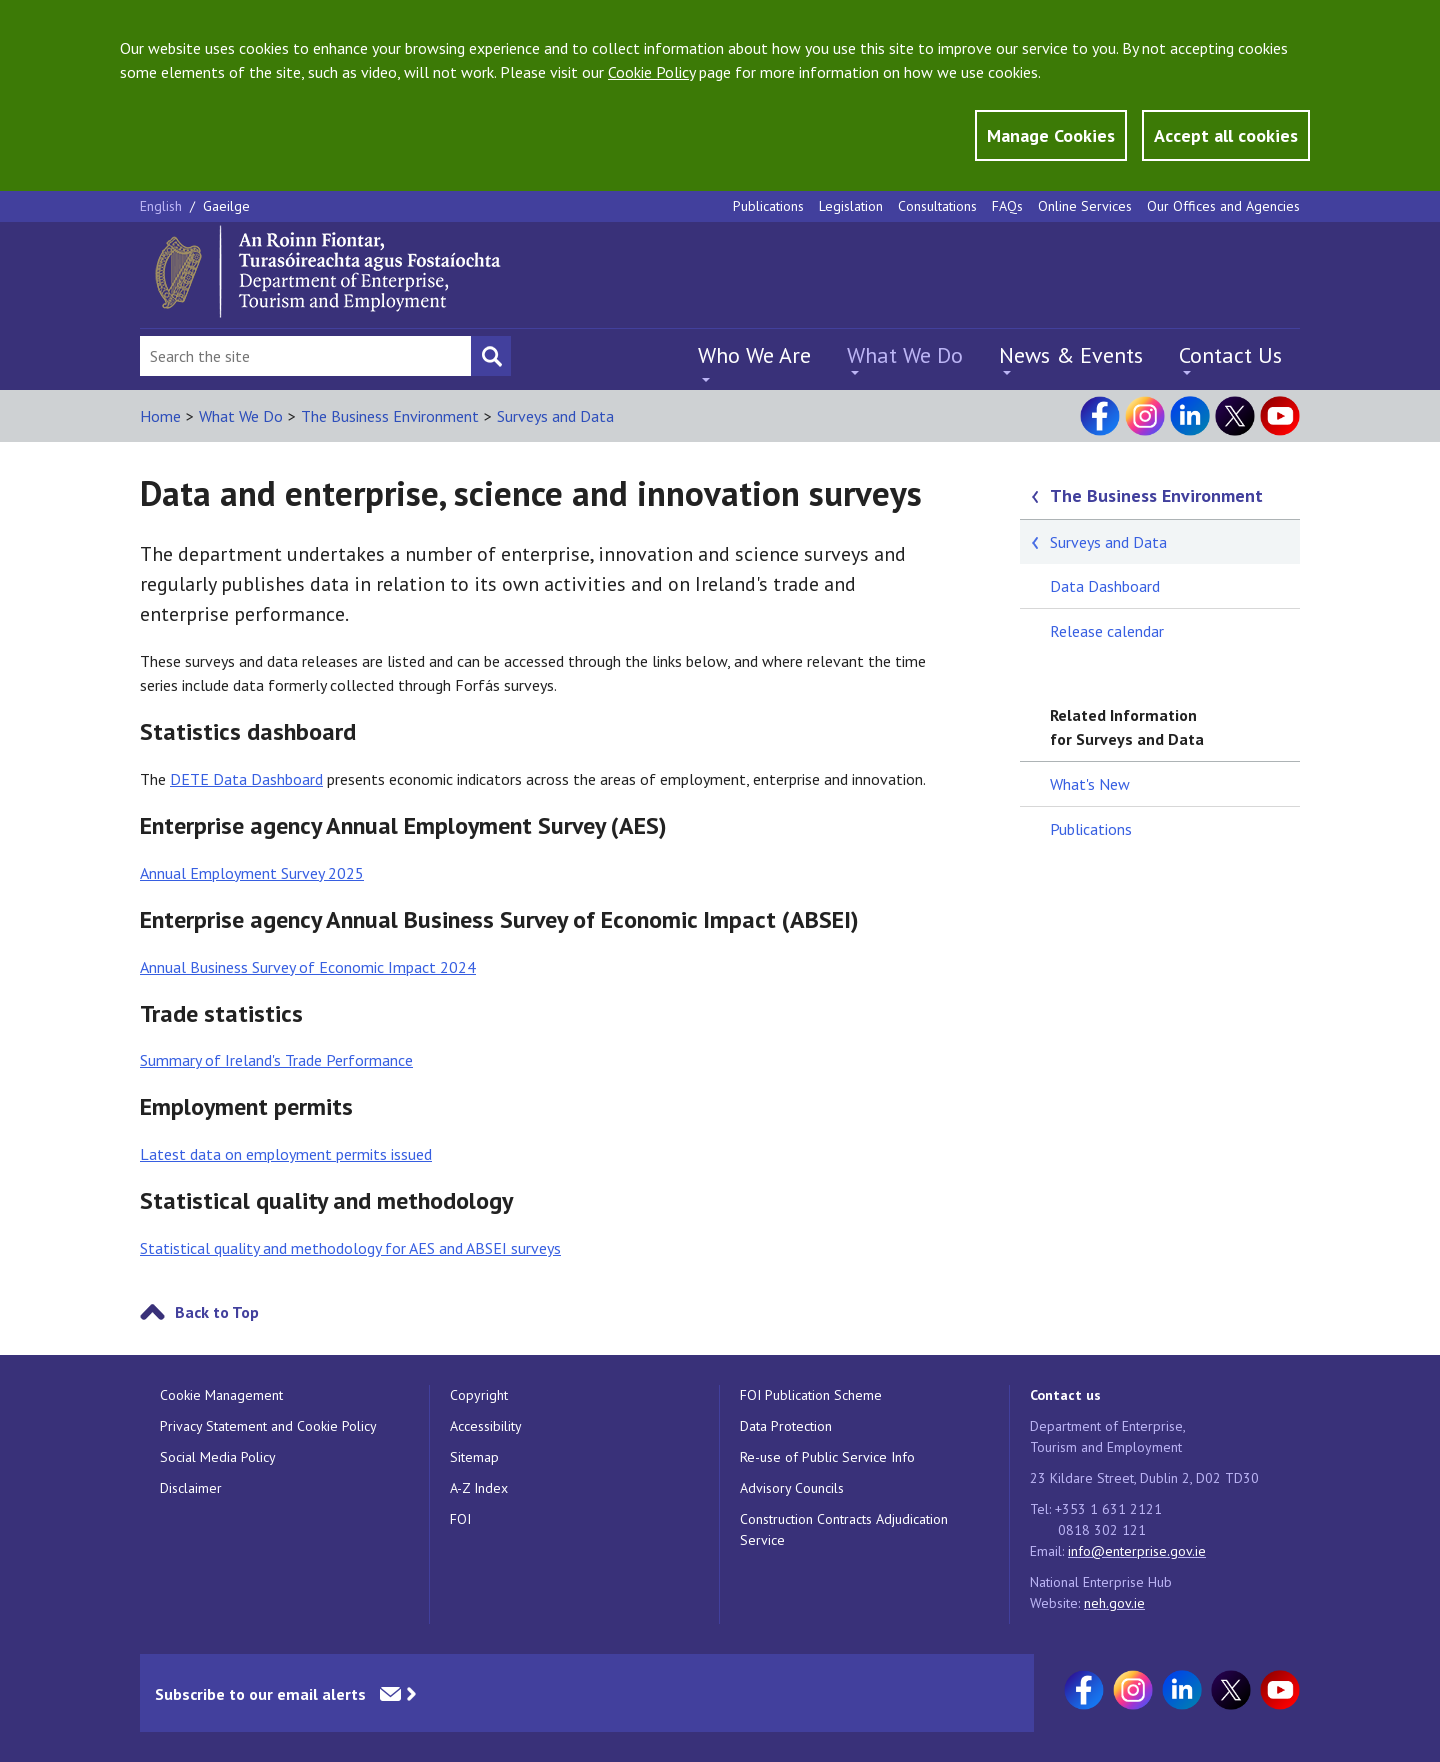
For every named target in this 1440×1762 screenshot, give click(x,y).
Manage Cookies (1051, 135)
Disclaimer (191, 1488)
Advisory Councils (792, 1488)
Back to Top (217, 1312)
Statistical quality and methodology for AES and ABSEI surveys (350, 1248)
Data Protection (786, 1426)
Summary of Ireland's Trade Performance (276, 1060)
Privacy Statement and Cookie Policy (268, 1426)
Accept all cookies (1226, 135)
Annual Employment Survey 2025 (252, 873)
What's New (1090, 784)
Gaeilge (226, 206)
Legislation (851, 206)
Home (160, 416)
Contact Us (1230, 355)
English (163, 206)
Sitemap (474, 1457)
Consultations (937, 206)
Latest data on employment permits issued (286, 1154)
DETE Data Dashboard (246, 779)
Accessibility (486, 1426)
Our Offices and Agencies (1223, 206)
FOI (460, 1519)
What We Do (905, 355)
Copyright (479, 1395)
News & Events (1071, 355)
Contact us (1065, 1395)
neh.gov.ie (1114, 1603)
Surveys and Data (555, 416)
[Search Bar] (305, 356)
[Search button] (491, 356)
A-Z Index (479, 1488)
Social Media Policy (218, 1457)
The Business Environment (390, 416)
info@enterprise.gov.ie (1137, 1551)
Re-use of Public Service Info (827, 1457)
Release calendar (1107, 631)
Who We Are (754, 355)
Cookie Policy (651, 72)
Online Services (1085, 206)
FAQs (1007, 206)
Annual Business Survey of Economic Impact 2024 (308, 967)
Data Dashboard (1105, 586)
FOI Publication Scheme (811, 1395)
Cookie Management (221, 1395)
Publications (768, 206)
